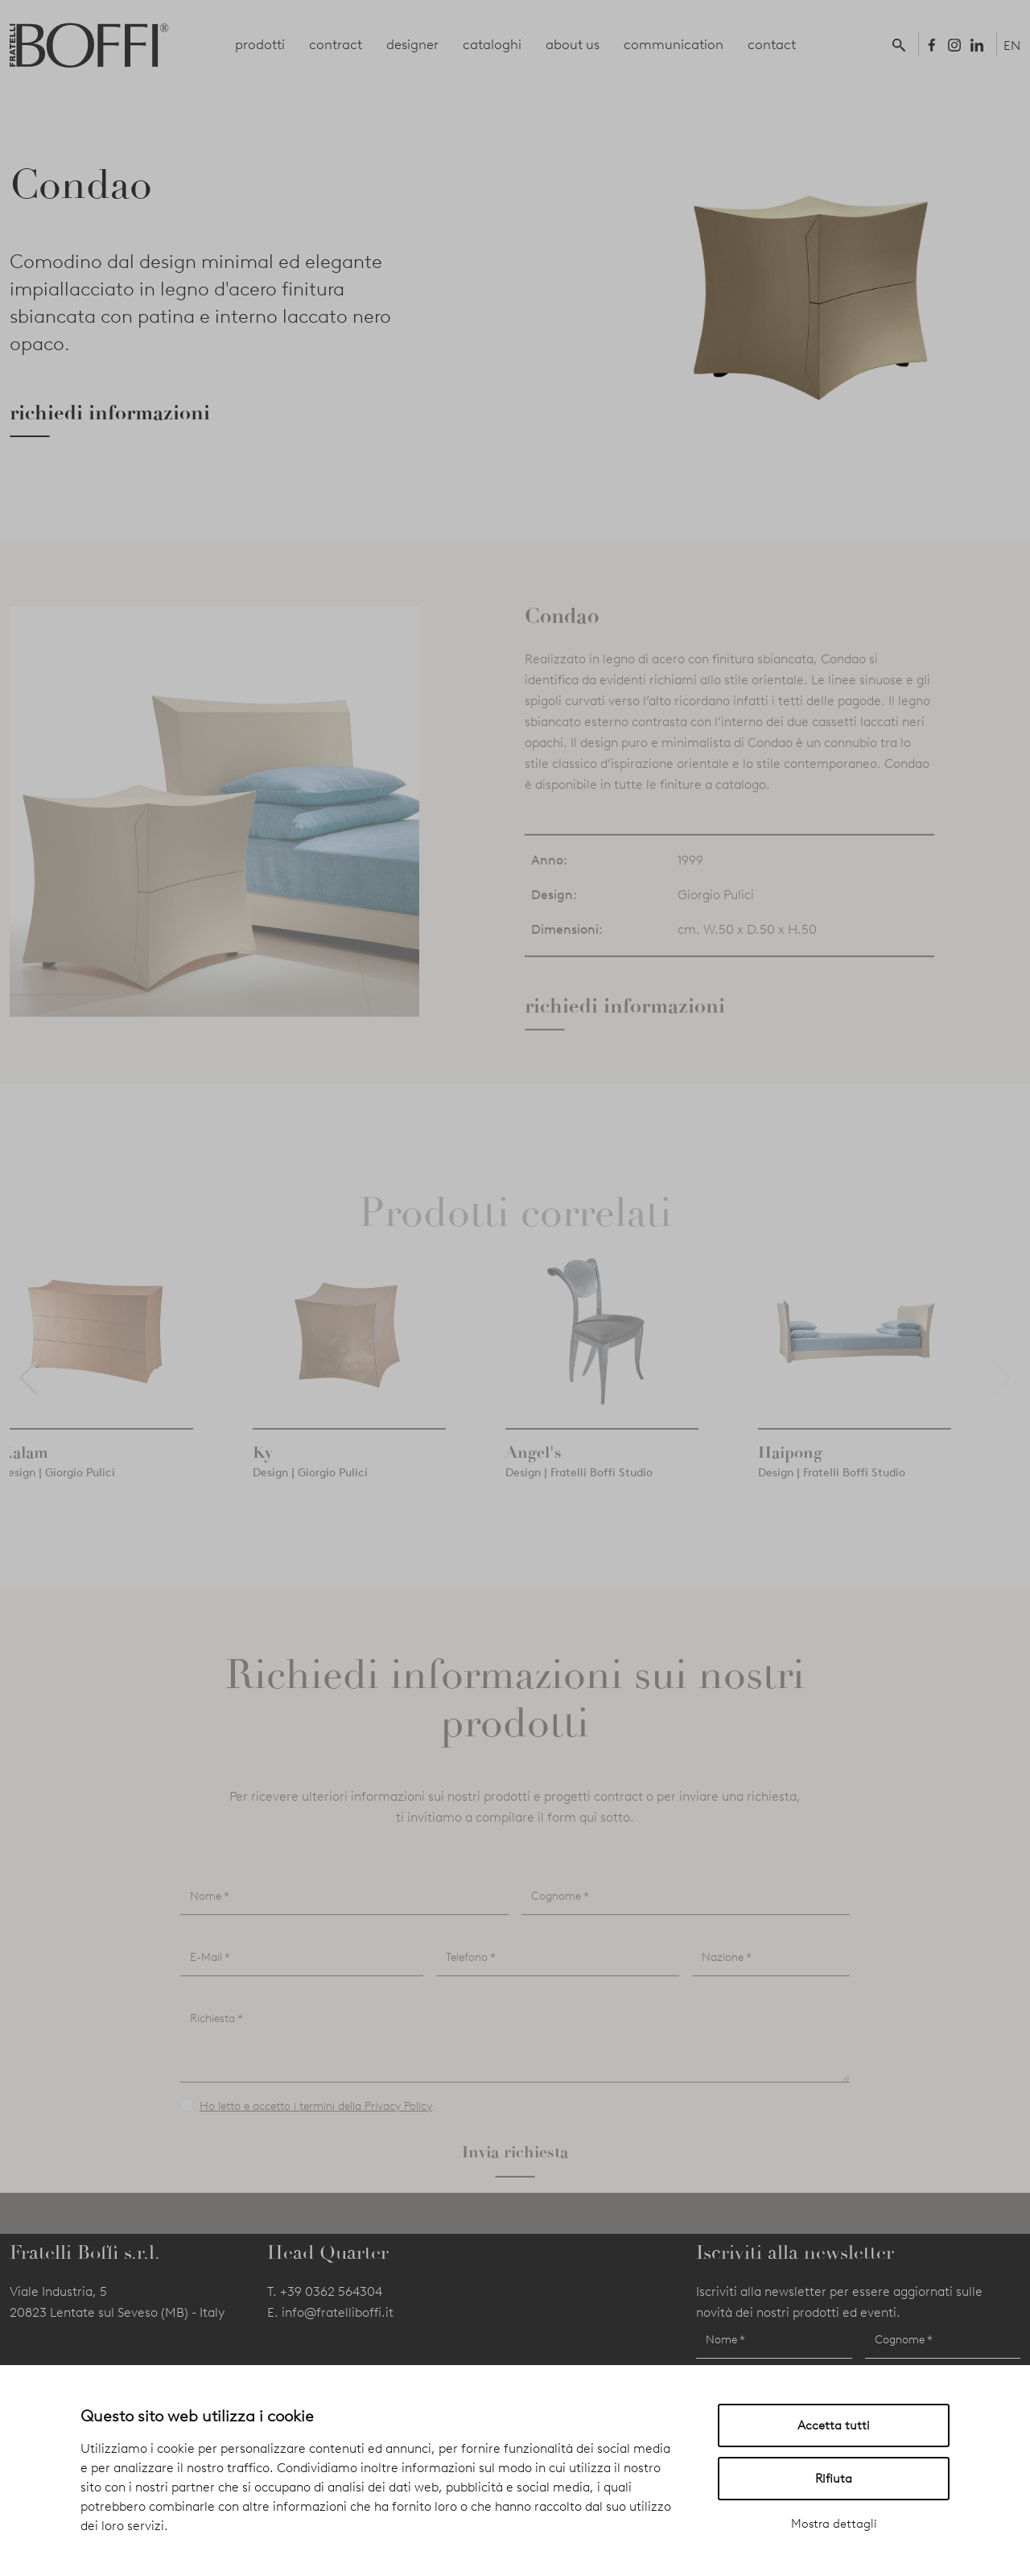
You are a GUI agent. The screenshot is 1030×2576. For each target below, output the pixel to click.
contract (335, 44)
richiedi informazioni (110, 412)
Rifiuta (833, 2478)
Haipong (790, 1473)
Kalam (24, 1473)
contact (772, 44)
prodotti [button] (260, 44)
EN (1011, 45)
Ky (263, 1473)
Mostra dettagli (834, 2523)
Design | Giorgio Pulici (57, 1494)
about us (572, 44)
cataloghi (492, 44)
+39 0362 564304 (331, 2291)
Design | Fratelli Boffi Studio (579, 1494)
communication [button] (673, 44)
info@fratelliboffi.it (337, 2312)
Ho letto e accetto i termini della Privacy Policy (316, 2128)
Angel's (533, 1473)
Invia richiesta (515, 2173)
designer (412, 44)
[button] (902, 44)
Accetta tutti (833, 2425)
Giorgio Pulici (716, 915)
